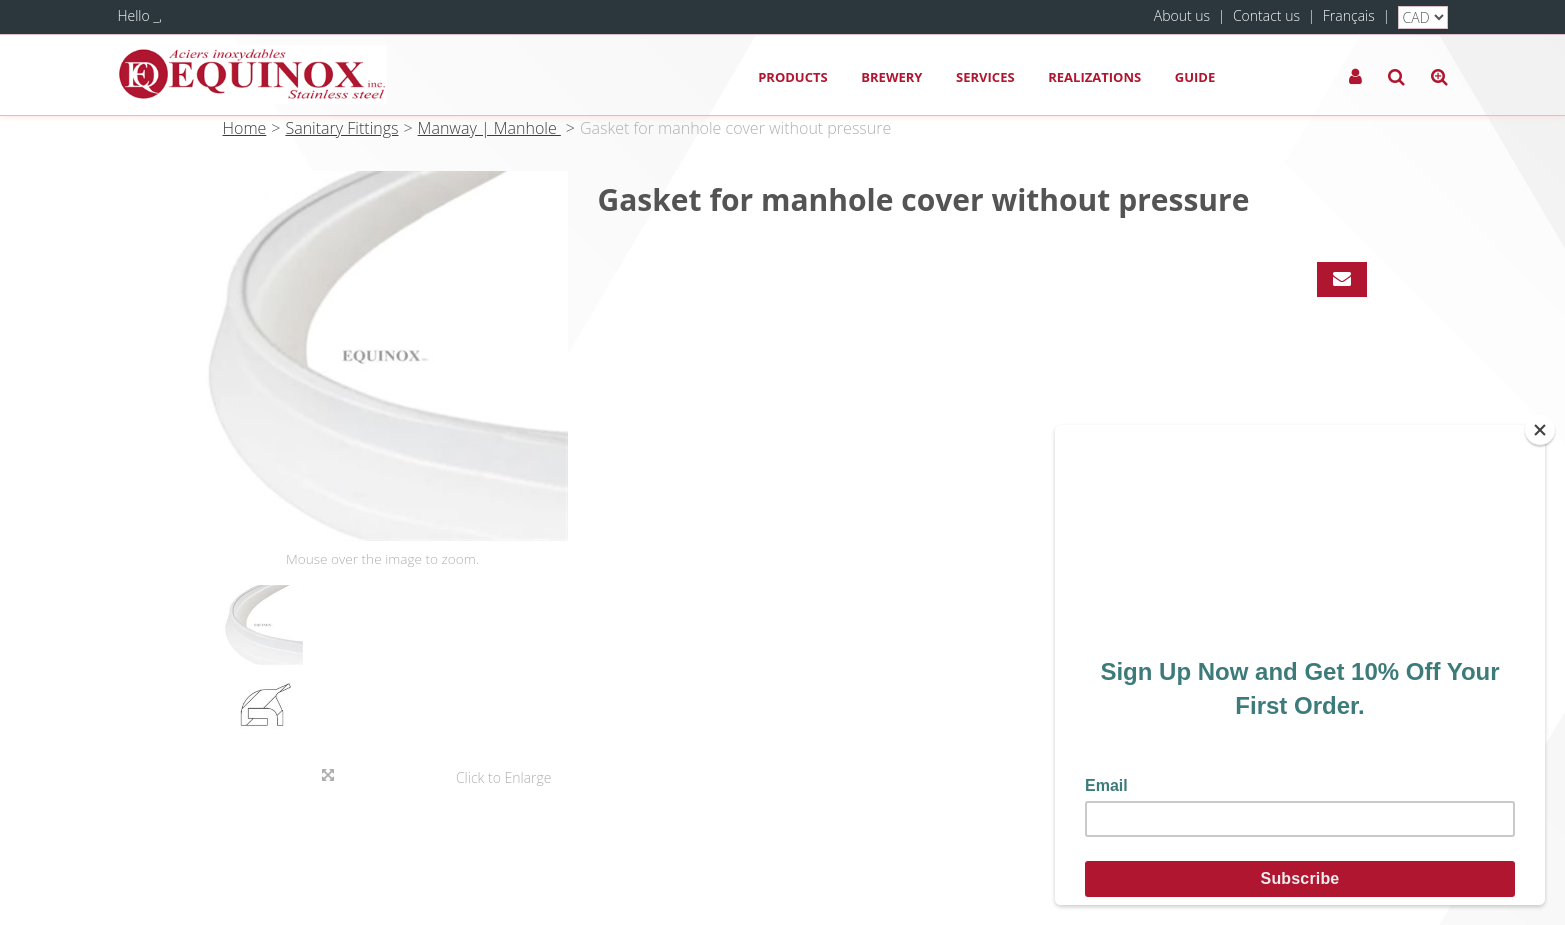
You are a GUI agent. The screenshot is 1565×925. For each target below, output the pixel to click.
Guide (1195, 77)
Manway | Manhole (489, 128)
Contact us (1266, 15)
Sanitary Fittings (341, 128)
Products (793, 77)
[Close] (1540, 430)
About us (1182, 15)
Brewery (891, 77)
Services (985, 77)
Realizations (1094, 77)
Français (1349, 15)
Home (245, 128)
